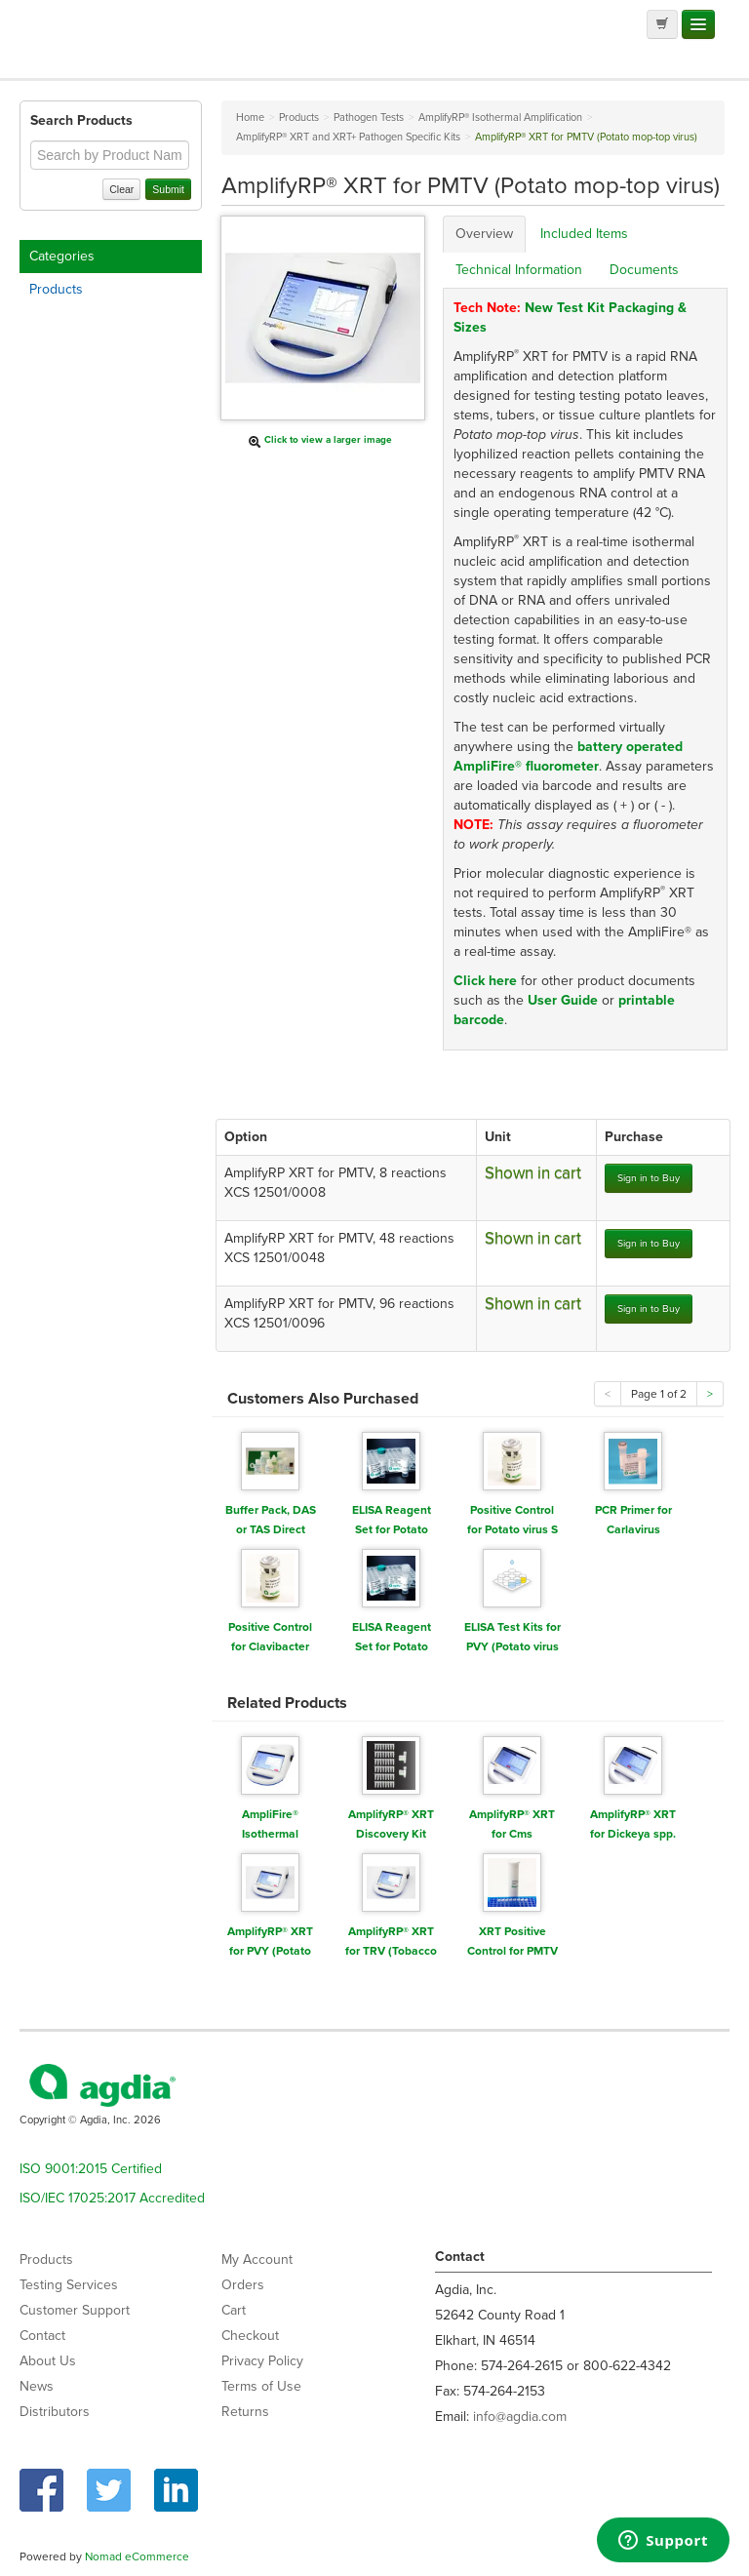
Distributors (55, 2411)
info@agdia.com (520, 2416)
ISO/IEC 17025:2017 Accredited (112, 2198)
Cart (233, 2310)
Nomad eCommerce (137, 2556)
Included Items (584, 233)
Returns (245, 2411)
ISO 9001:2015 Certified (91, 2168)
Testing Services (69, 2285)
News (37, 2386)
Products (56, 289)
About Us (48, 2361)
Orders (242, 2285)
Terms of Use (261, 2386)
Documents (644, 269)
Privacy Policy (262, 2361)
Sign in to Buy (648, 1177)
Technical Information (518, 269)
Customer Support (75, 2310)
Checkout (250, 2335)
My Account (257, 2259)
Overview (484, 233)
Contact (42, 2335)
